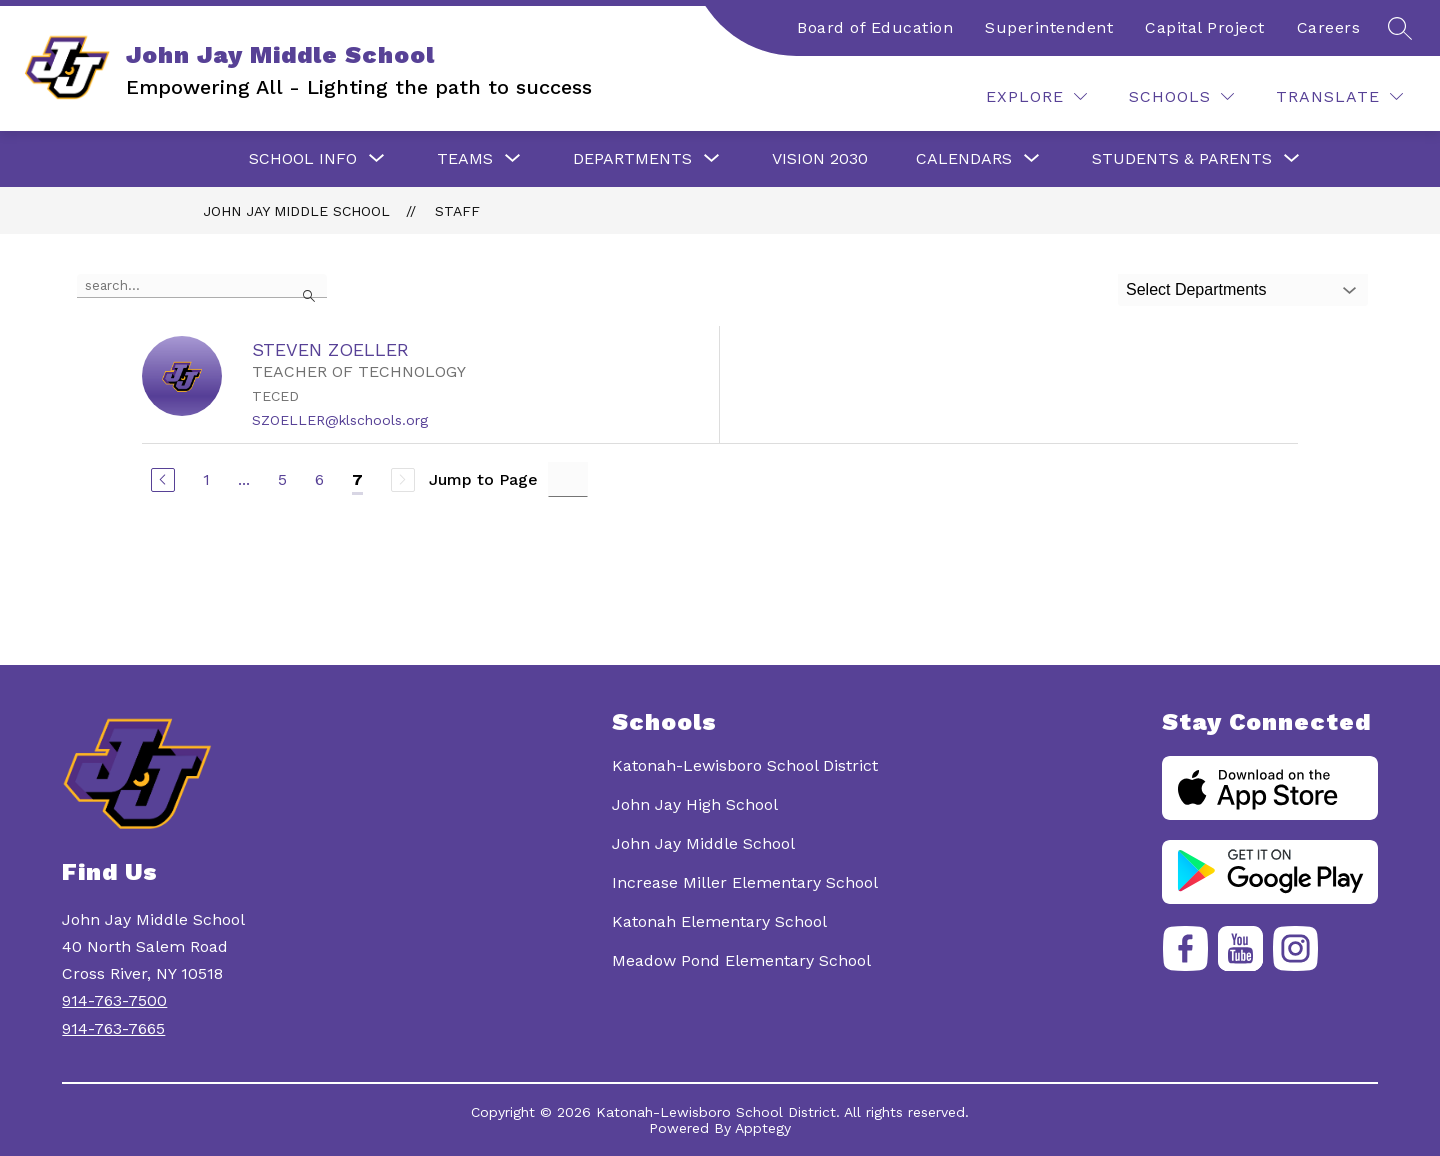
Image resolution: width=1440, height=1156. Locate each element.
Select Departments (1196, 289)
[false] (202, 286)
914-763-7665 (113, 1028)
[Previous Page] (163, 480)
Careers (1329, 27)
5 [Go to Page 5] (282, 479)
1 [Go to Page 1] (206, 479)
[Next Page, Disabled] (403, 480)
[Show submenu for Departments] (632, 159)
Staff (457, 211)
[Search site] (1400, 28)
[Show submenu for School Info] (303, 159)
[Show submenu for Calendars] (964, 159)
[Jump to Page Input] (568, 479)
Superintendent (1049, 27)
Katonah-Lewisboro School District (745, 765)
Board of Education (875, 27)
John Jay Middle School (296, 211)
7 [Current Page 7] (357, 479)
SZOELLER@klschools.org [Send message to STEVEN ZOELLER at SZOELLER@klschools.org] (340, 420)
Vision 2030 (820, 158)
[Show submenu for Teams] (465, 159)
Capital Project (1205, 27)
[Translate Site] (1339, 96)
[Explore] (1036, 96)
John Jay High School (695, 804)
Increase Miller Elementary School (745, 882)
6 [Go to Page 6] (319, 479)
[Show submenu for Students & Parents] (1182, 159)
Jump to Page (483, 479)
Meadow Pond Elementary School (741, 960)
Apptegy (763, 1128)
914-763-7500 (114, 1000)
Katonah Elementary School (719, 921)
